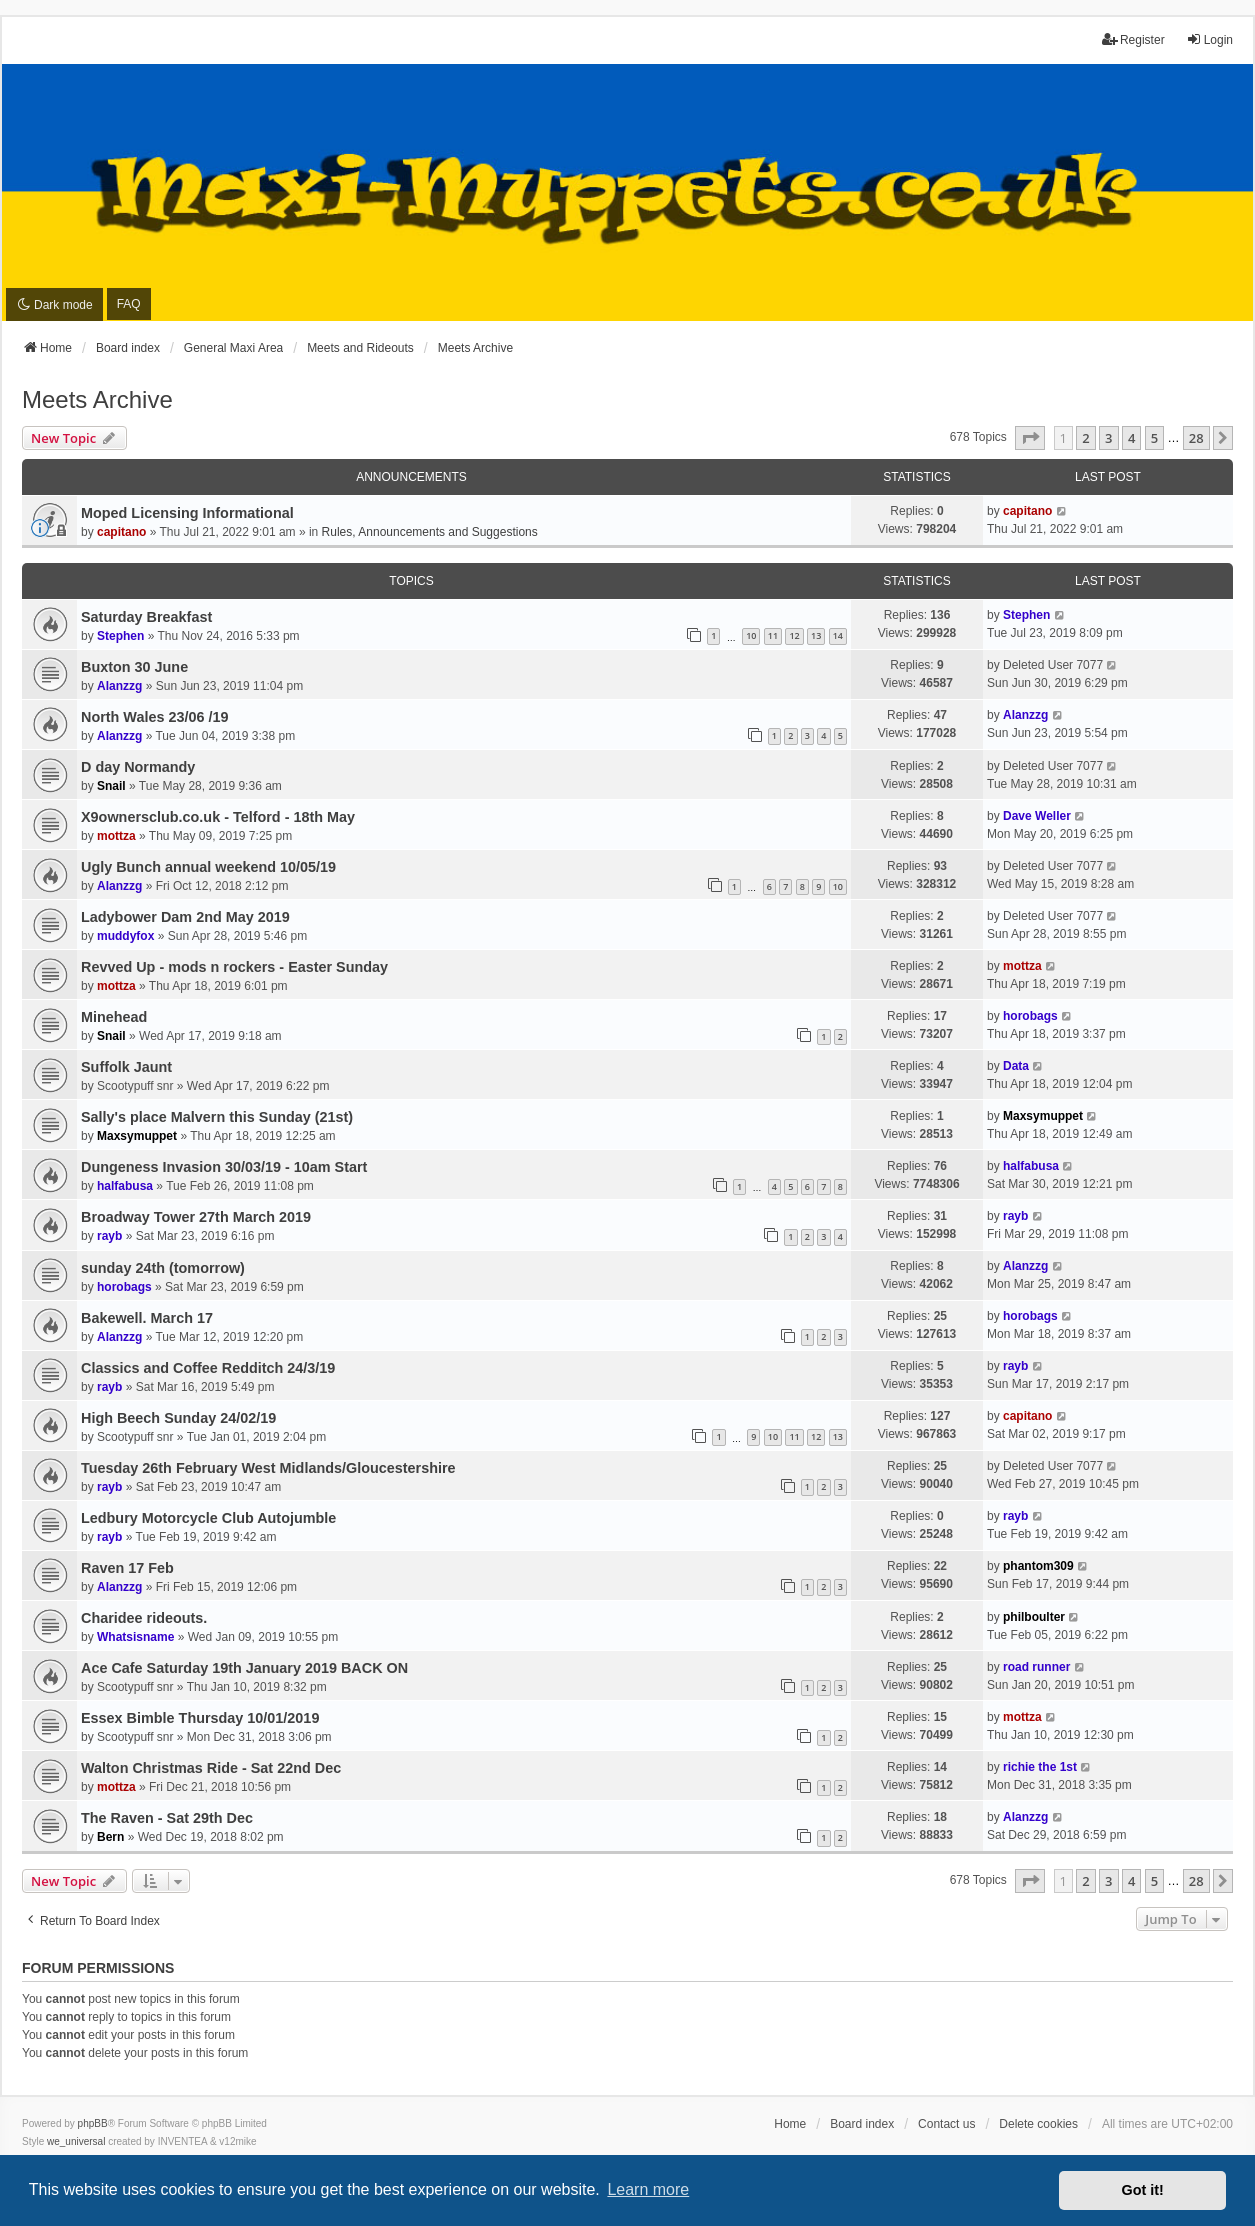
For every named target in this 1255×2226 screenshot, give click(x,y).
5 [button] (1154, 438)
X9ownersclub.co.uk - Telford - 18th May (218, 817)
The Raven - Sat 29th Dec (167, 1818)
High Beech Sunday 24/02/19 (178, 1418)
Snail (111, 786)
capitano (121, 532)
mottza (116, 836)
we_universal (76, 2141)
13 (816, 635)
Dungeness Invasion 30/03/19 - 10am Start (224, 1167)
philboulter (1034, 1617)
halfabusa (125, 1186)
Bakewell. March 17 (147, 1318)
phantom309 (1038, 1566)
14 (838, 635)
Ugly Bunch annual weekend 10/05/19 (208, 867)
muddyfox (125, 936)
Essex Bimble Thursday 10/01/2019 (200, 1718)
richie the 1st (1040, 1767)
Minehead (114, 1017)
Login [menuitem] (1209, 39)
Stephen (120, 636)
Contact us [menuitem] (946, 2124)
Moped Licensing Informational (187, 513)
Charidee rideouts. (144, 1618)
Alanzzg (119, 686)
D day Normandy (138, 767)
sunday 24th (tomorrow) (163, 1268)
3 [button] (1108, 438)
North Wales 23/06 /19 (154, 717)
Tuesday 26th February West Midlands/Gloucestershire (268, 1468)
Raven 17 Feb (127, 1568)
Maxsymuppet (137, 1136)
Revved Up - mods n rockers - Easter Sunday (234, 967)
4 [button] (1131, 438)
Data (1016, 1066)
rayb (109, 1236)
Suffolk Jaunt (126, 1067)
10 (751, 635)
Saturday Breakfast (146, 617)
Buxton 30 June (134, 667)
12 (794, 635)
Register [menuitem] (1133, 39)
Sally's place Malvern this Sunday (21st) (217, 1117)
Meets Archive (97, 399)
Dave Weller (1037, 816)
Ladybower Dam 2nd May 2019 (185, 917)
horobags (1030, 1016)
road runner (1036, 1667)
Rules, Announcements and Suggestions (430, 532)
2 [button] (1085, 438)
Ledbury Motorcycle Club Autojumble (208, 1518)
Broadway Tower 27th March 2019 (196, 1217)
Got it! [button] (1143, 2190)
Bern (110, 1837)
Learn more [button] (648, 2189)
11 (773, 635)
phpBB (93, 2123)
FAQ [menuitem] (129, 304)
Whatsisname (135, 1637)
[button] (1030, 438)
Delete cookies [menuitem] (1038, 2124)
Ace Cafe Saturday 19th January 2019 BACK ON (244, 1668)
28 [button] (1196, 438)
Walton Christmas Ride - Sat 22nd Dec (211, 1768)
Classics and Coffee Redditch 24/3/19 (208, 1368)
